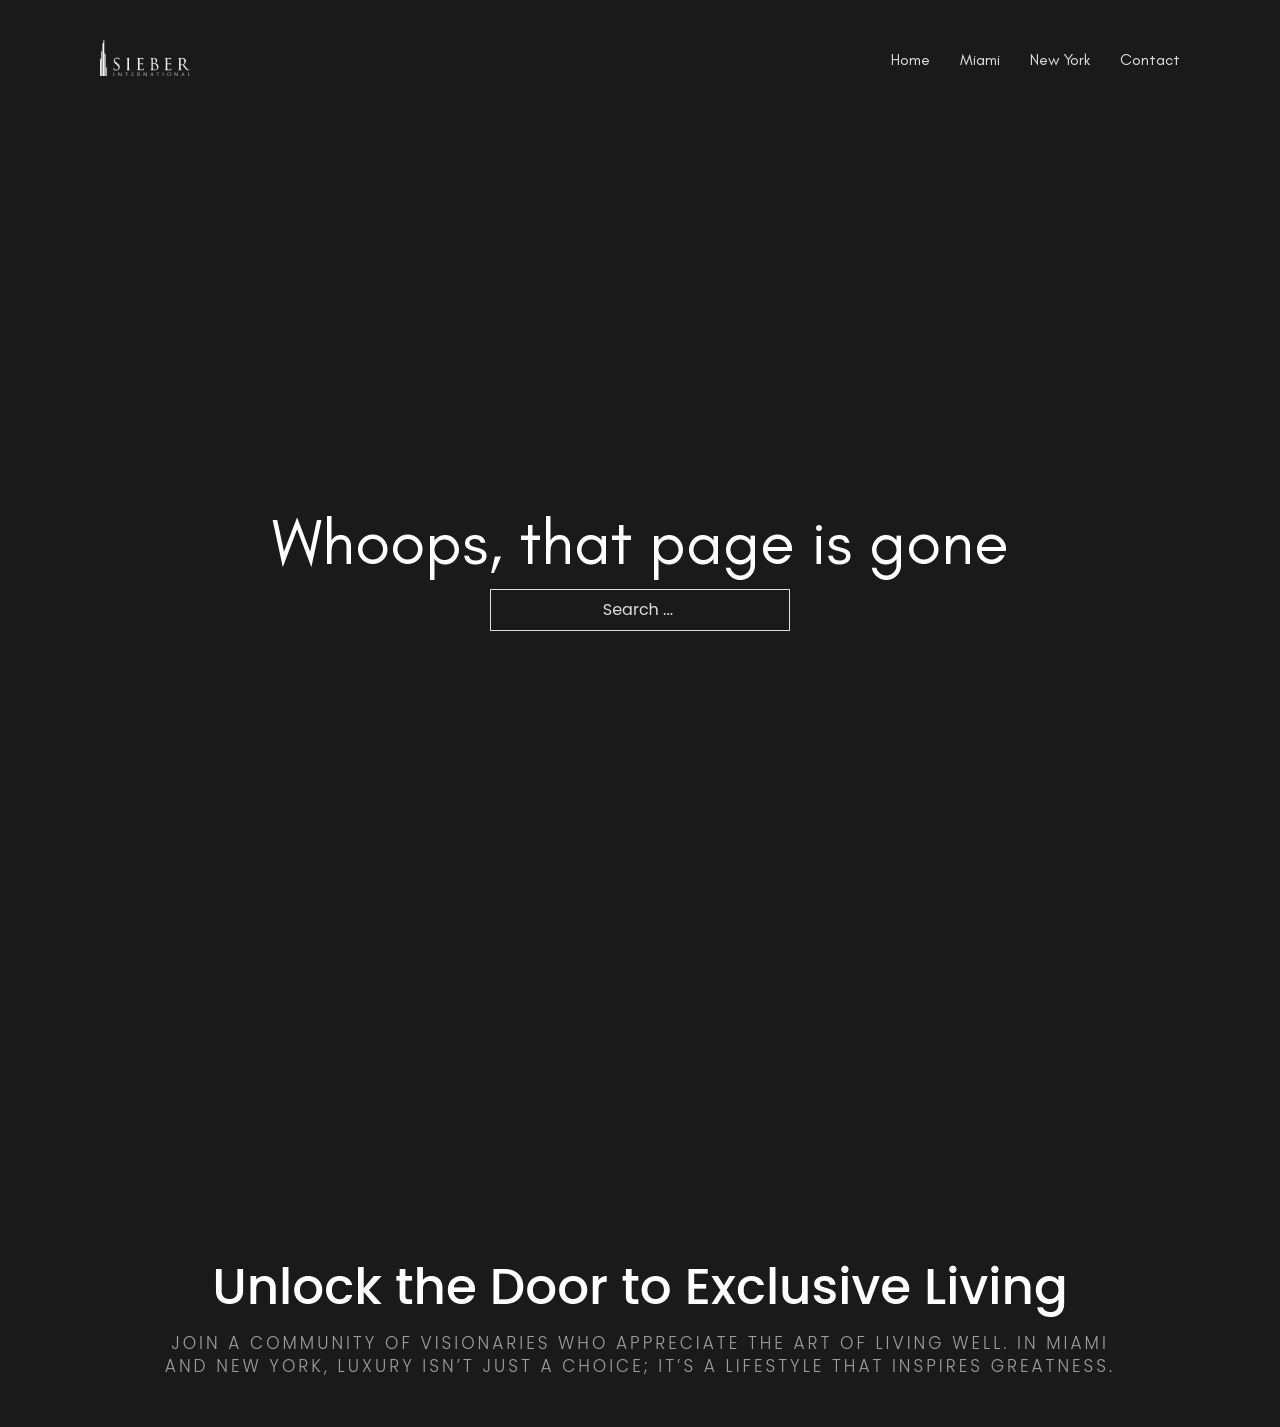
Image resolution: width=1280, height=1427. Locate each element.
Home (910, 60)
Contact (1150, 60)
